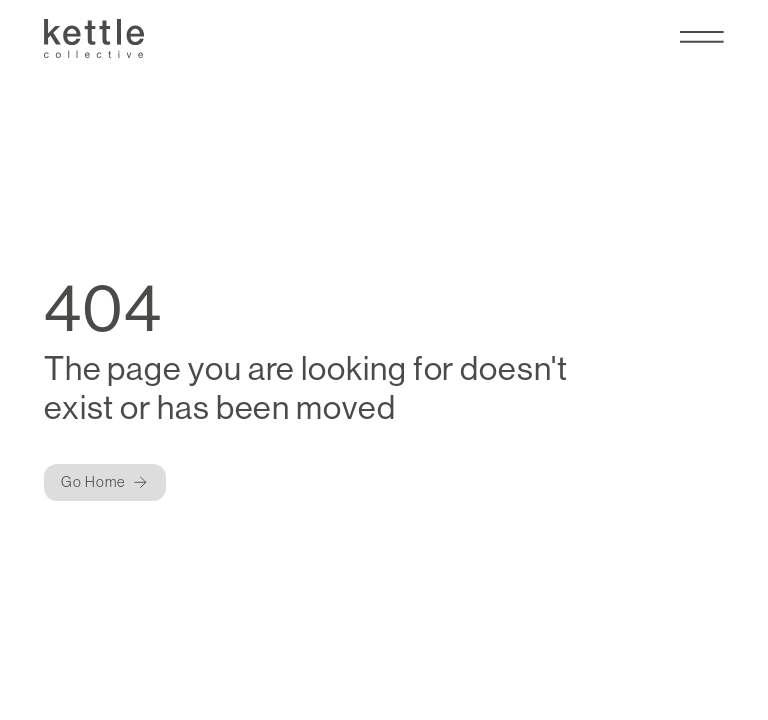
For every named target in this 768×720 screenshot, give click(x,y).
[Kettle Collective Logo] (94, 38)
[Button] (105, 482)
